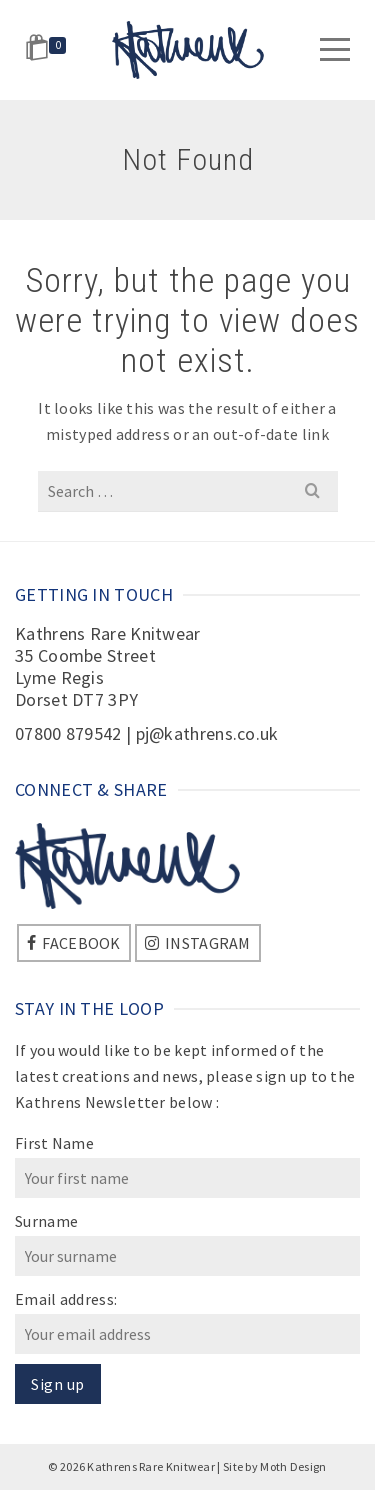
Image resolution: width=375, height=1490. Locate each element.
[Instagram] (198, 943)
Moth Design (293, 1466)
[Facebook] (74, 943)
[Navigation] (335, 50)
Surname (46, 1221)
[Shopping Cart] (49, 50)
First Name (54, 1143)
